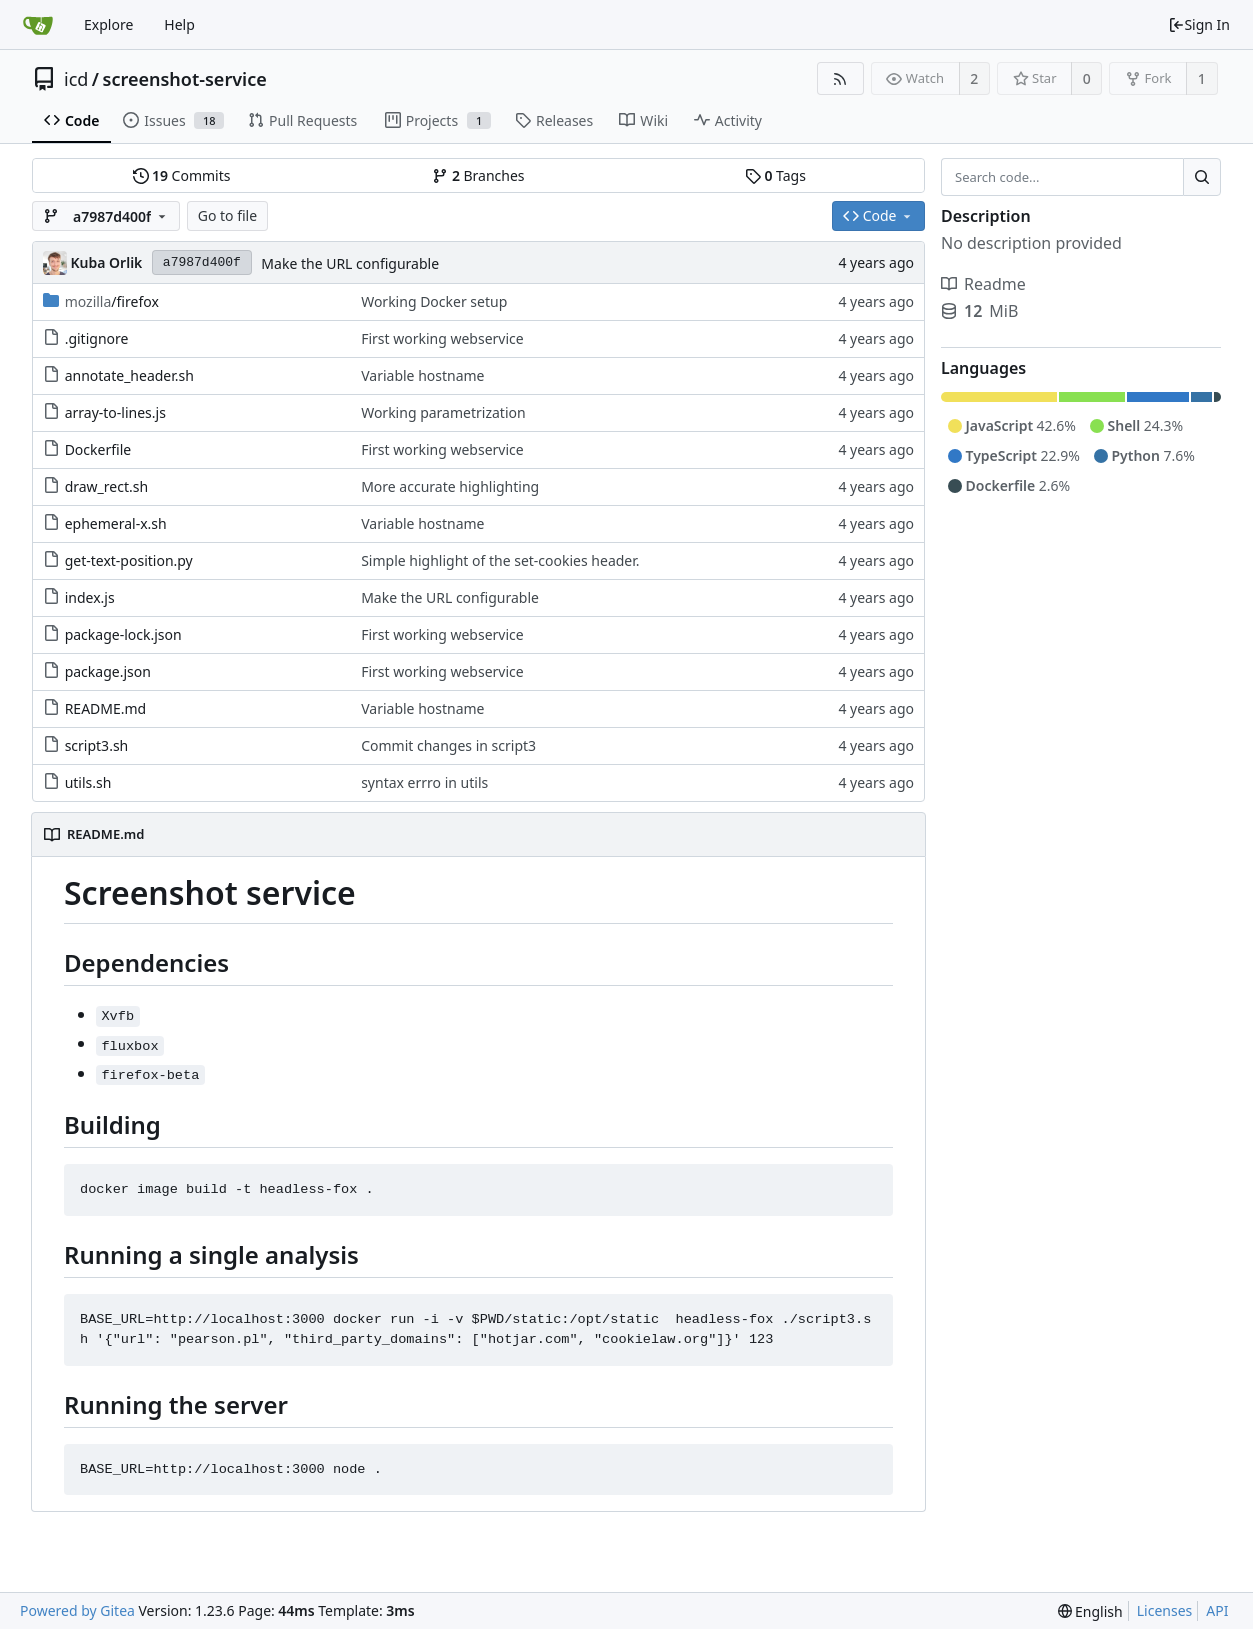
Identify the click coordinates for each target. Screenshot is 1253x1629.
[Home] (38, 25)
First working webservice (442, 338)
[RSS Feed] (840, 78)
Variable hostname (422, 375)
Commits (182, 175)
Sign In (1199, 24)
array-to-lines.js (115, 412)
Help (179, 24)
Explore (108, 24)
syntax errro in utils (424, 782)
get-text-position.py (129, 560)
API (1217, 1610)
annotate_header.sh (129, 375)
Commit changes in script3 (448, 745)
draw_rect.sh (106, 486)
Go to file (227, 215)
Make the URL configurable (350, 263)
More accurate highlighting (450, 486)
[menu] (1090, 1611)
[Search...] (1202, 177)
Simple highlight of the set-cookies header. (500, 560)
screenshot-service (185, 79)
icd (76, 79)
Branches (478, 175)
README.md (106, 708)
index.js (90, 597)
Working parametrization (443, 412)
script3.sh (97, 745)
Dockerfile (98, 449)
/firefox (112, 301)
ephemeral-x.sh (116, 523)
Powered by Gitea (77, 1610)
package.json (108, 671)
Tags (775, 175)
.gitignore (97, 338)
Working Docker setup (434, 301)
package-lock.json (123, 634)
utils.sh (88, 782)
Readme (983, 284)
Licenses (1165, 1610)
